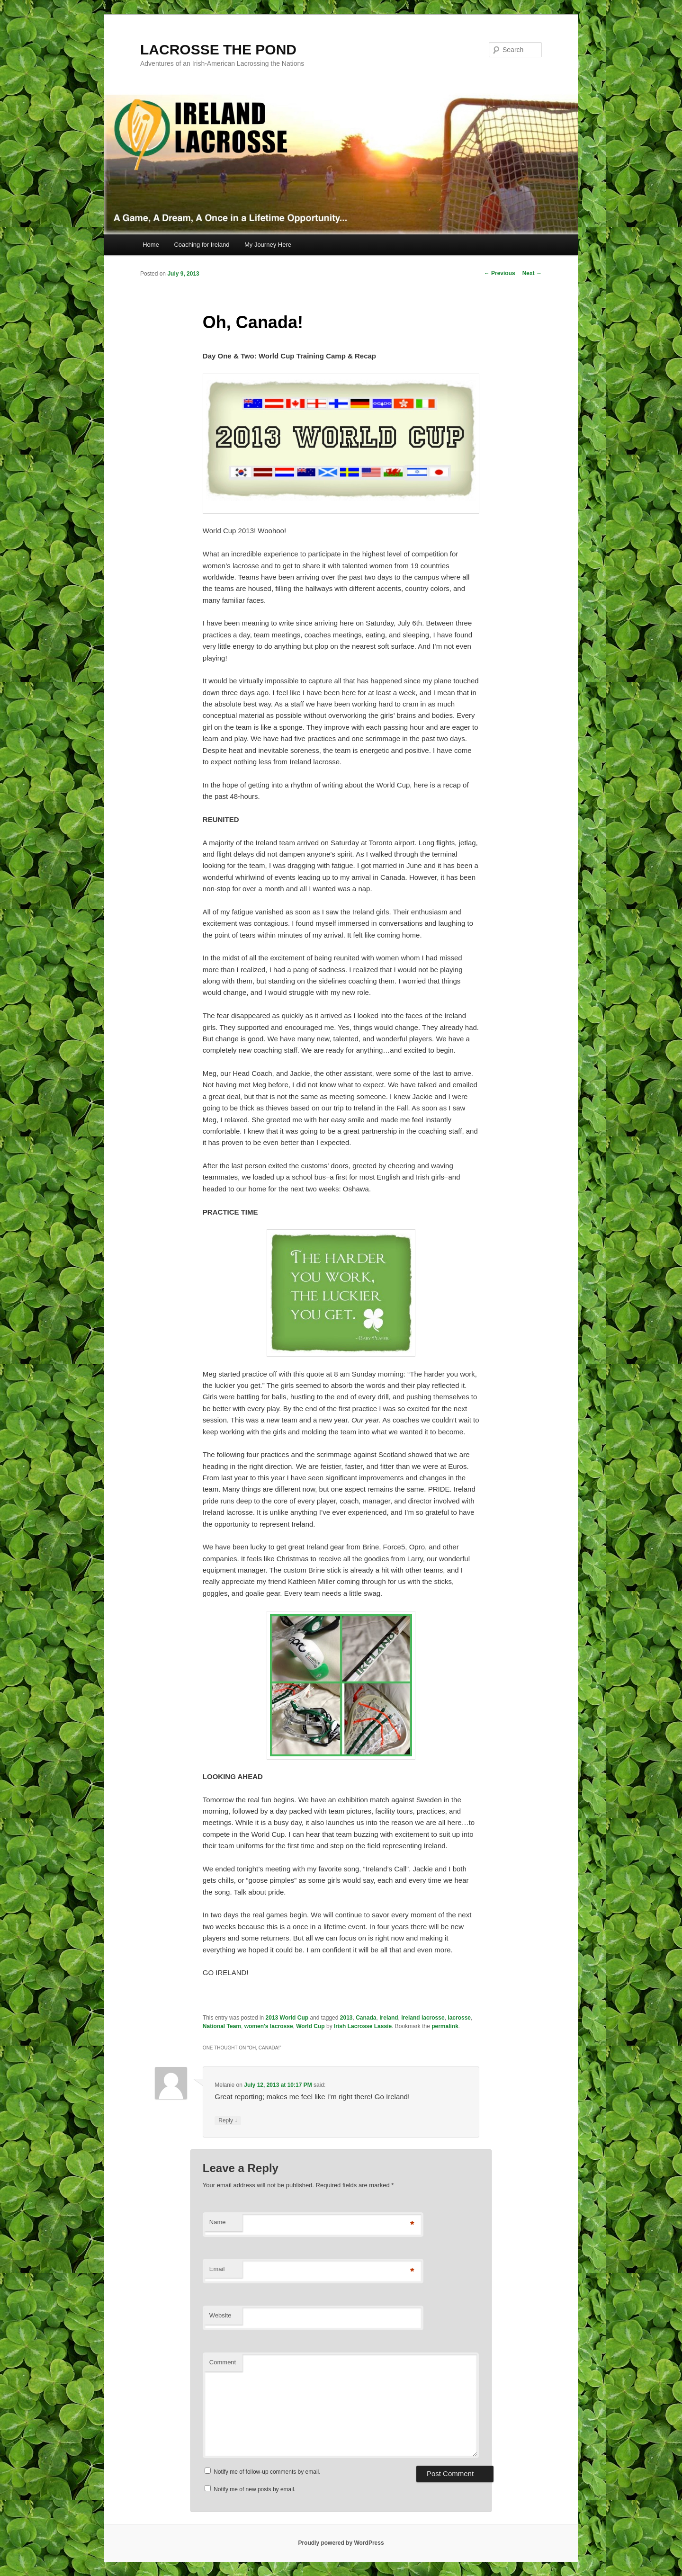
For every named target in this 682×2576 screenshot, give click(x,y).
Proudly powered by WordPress (341, 2543)
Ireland (388, 2017)
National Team (222, 2026)
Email (217, 2268)
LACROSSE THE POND (218, 49)
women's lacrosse (268, 2026)
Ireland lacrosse (422, 2017)
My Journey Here (267, 244)
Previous (499, 273)
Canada (366, 2017)
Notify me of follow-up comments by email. (267, 2472)
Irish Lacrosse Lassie (363, 2026)
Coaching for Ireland (201, 244)
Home (151, 244)
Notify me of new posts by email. (255, 2489)
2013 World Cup (287, 2017)
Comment (222, 2362)
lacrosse (459, 2017)
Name (217, 2222)
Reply (227, 2120)
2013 (346, 2017)
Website (220, 2315)
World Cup (310, 2026)
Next (532, 273)
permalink (444, 2026)
